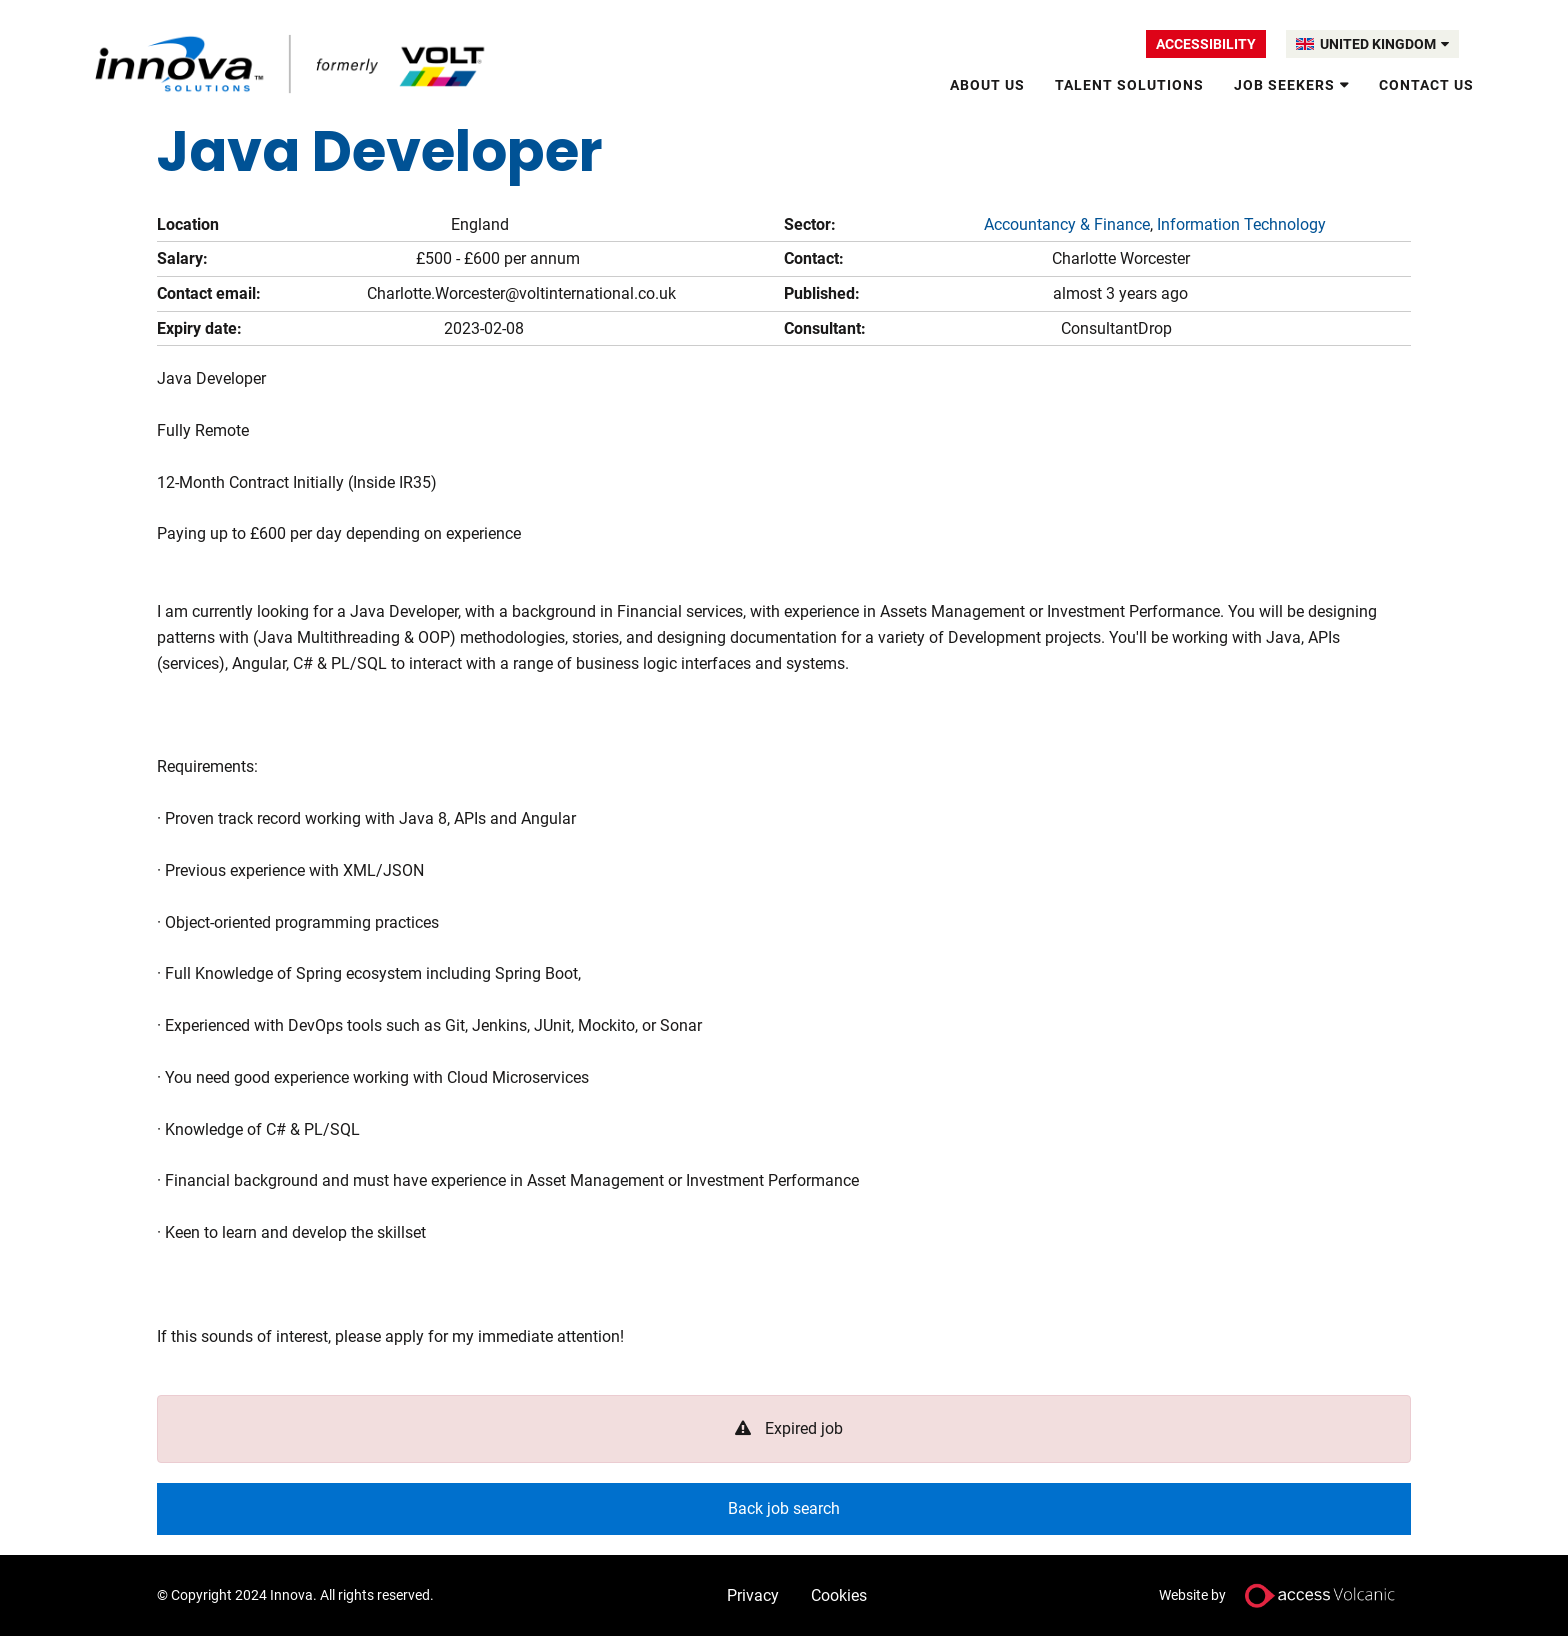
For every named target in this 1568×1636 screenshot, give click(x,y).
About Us (987, 85)
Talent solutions (1129, 85)
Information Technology (1241, 224)
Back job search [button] (784, 1508)
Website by (1285, 1595)
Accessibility (1206, 44)
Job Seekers (1284, 85)
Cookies (839, 1595)
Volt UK (291, 64)
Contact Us (1426, 85)
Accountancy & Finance (1067, 224)
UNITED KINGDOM (1384, 44)
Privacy (753, 1595)
